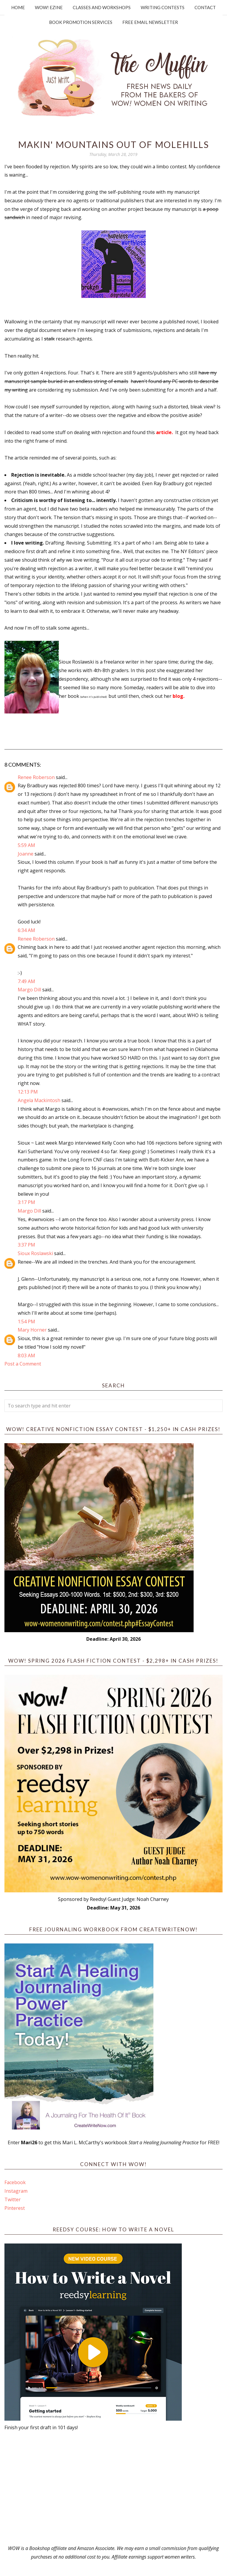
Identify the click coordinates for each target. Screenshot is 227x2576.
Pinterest (14, 2208)
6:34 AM (26, 930)
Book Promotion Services (80, 22)
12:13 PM (28, 1092)
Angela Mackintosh (39, 1100)
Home (18, 7)
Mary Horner (32, 1330)
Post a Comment (22, 1363)
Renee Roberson (36, 777)
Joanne (25, 853)
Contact (205, 7)
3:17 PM (26, 1202)
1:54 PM (26, 1321)
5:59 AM (26, 845)
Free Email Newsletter (150, 22)
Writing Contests (162, 7)
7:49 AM (26, 981)
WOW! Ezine (49, 7)
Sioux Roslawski (35, 1253)
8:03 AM (26, 1355)
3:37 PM (26, 1244)
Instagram (15, 2191)
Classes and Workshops (102, 7)
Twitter (12, 2199)
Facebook (15, 2182)
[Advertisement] (113, 2488)
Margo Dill (29, 989)
